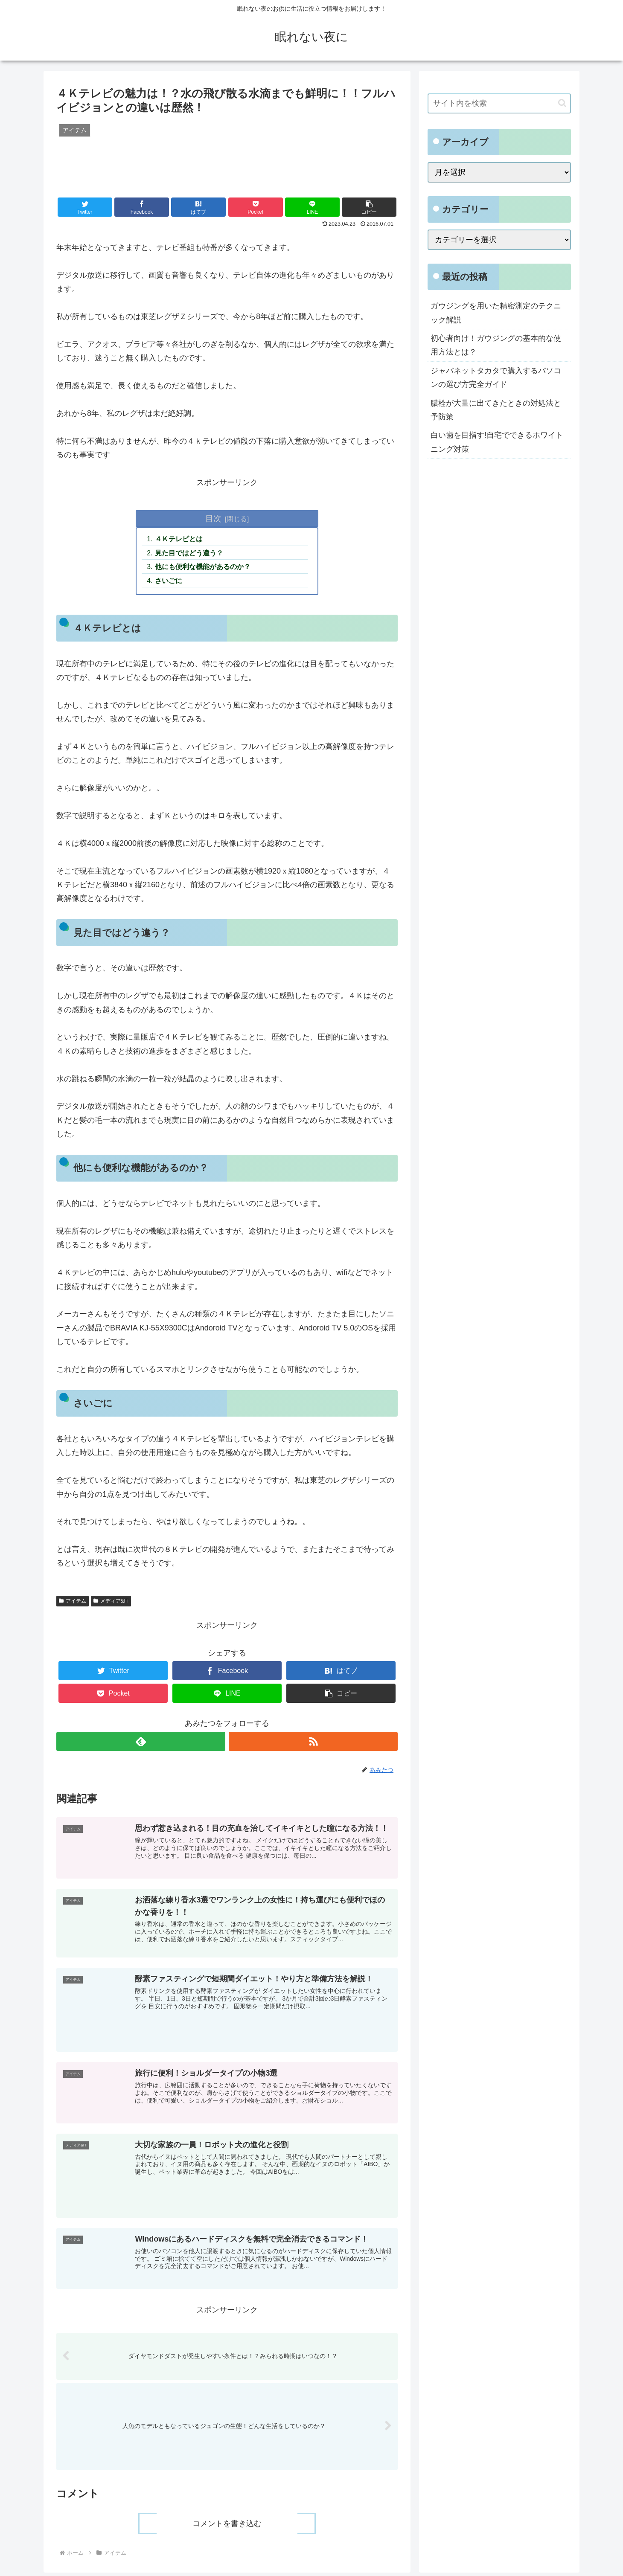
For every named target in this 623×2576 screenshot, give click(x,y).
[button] (369, 207)
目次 (213, 518)
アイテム (72, 1603)
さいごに (169, 582)
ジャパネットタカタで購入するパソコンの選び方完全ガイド (496, 377)
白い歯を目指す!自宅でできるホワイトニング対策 (497, 442)
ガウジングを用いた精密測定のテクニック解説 (496, 313)
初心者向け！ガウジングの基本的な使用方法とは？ (496, 345)
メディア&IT (110, 1603)
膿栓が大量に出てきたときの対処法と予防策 (496, 410)
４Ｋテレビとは (180, 539)
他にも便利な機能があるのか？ (203, 568)
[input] (499, 103)
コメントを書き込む (227, 2527)
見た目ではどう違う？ (190, 554)
